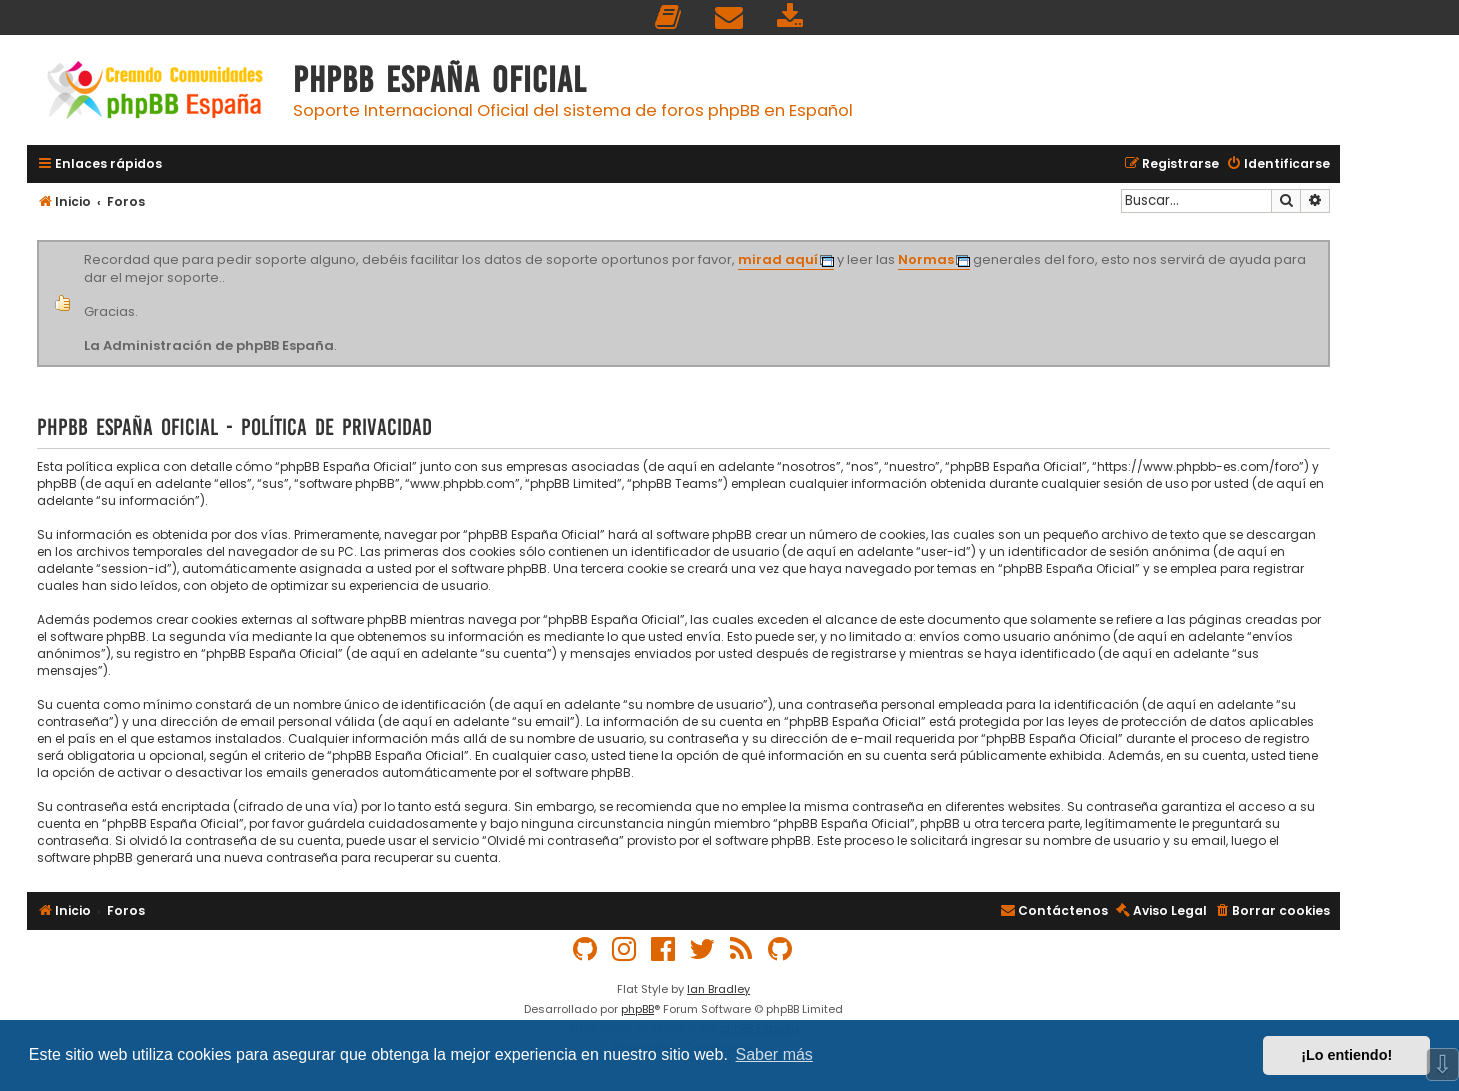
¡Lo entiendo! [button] (1346, 1055)
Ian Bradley (718, 989)
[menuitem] (669, 17)
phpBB (637, 1009)
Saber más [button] (774, 1054)
